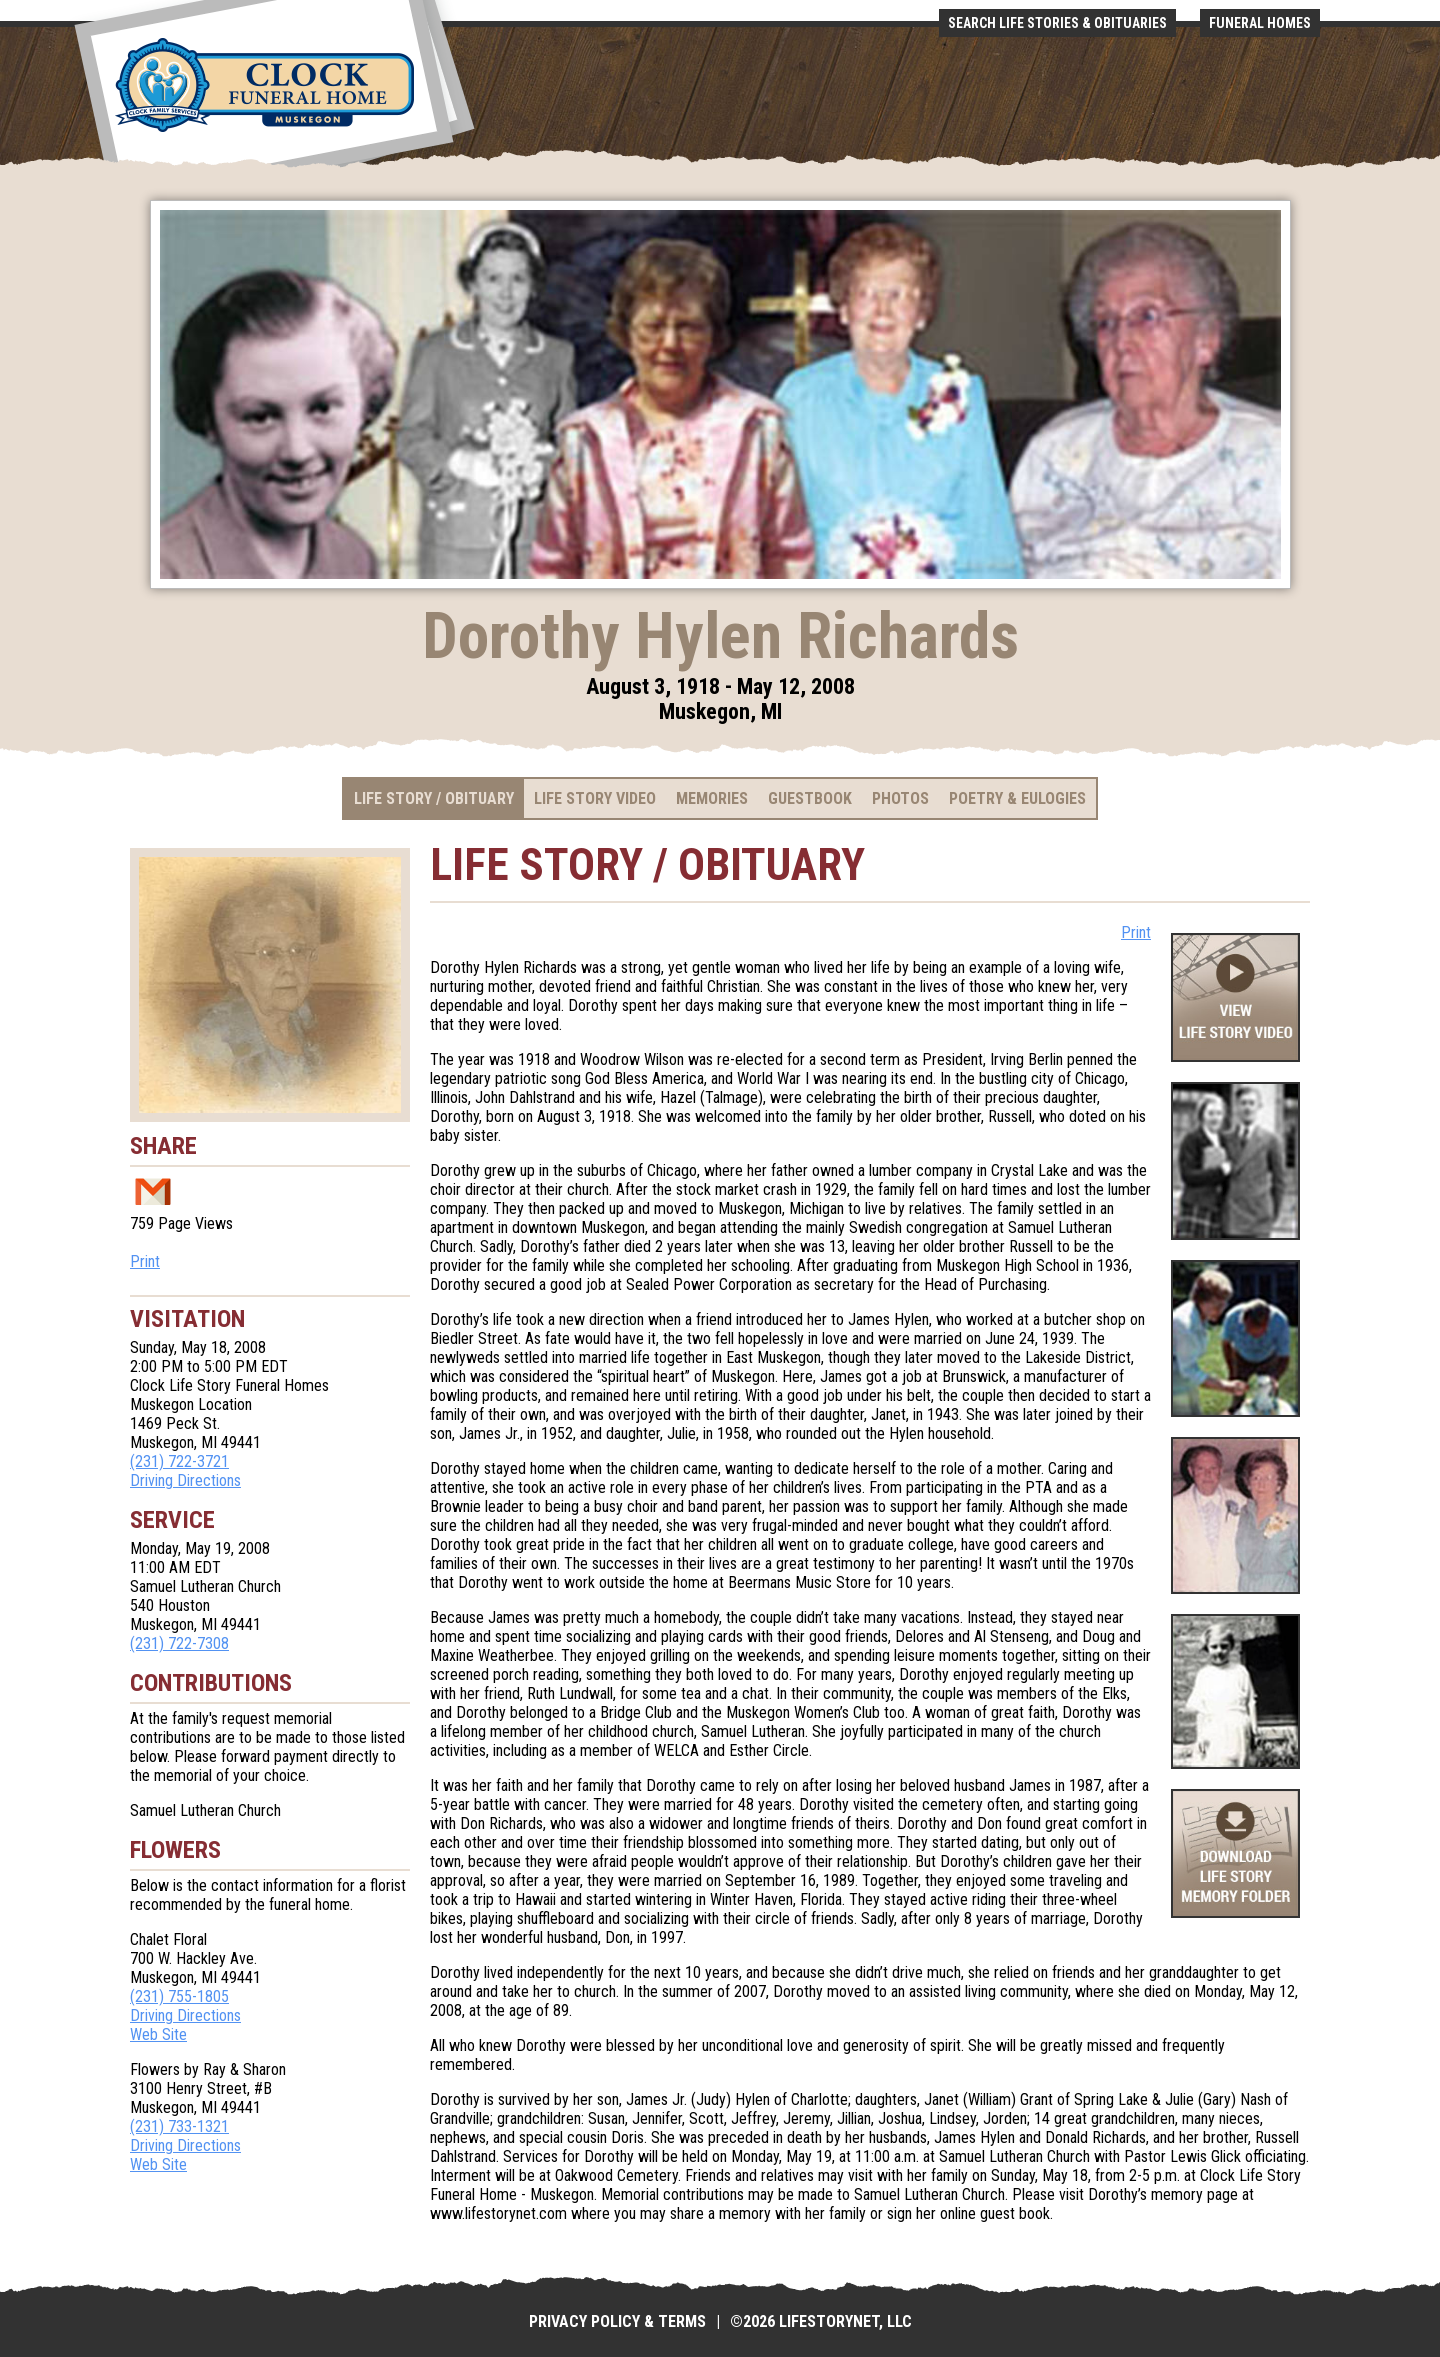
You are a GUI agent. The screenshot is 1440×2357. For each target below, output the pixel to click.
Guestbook (810, 798)
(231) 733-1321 (179, 2126)
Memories (712, 798)
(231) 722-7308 (179, 1643)
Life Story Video (595, 798)
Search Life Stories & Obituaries (1057, 23)
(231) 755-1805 (179, 1996)
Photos (900, 798)
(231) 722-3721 (179, 1461)
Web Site (158, 2034)
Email (153, 1191)
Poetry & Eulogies (1017, 798)
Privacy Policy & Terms (617, 2321)
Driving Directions (185, 1480)
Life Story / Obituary (434, 798)
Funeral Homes (1260, 23)
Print (145, 1261)
